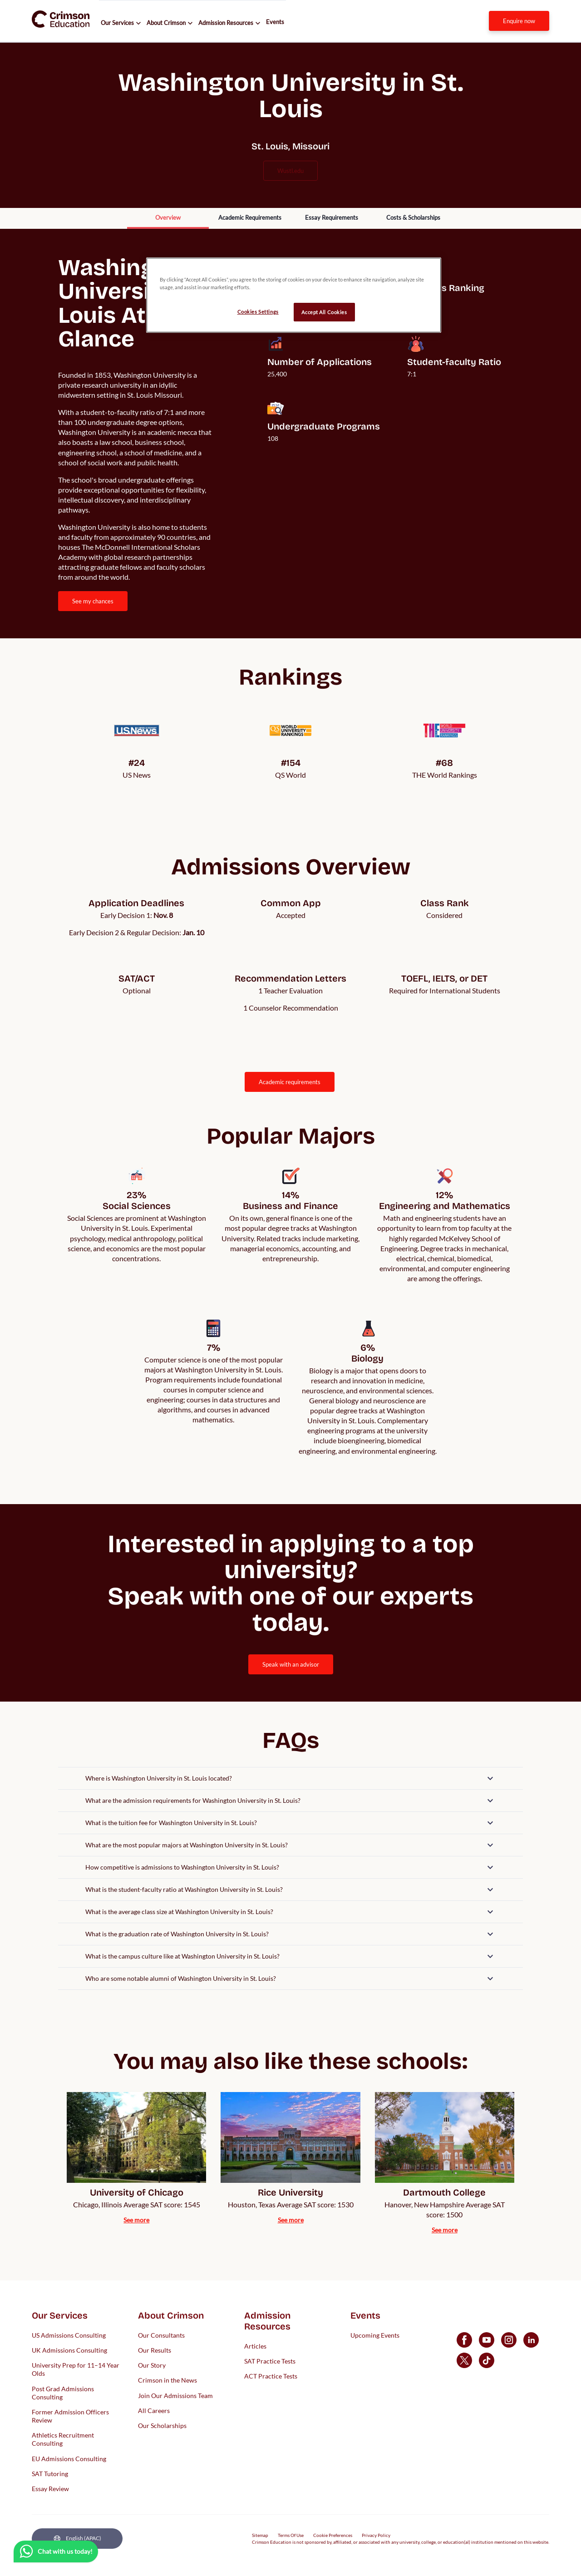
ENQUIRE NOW (519, 21)
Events (275, 21)
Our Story (152, 2365)
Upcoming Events (374, 2335)
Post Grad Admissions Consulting (63, 2392)
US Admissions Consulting (69, 2335)
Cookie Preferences (332, 2535)
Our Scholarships (162, 2425)
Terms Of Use (291, 2535)
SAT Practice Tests (269, 2360)
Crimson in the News (167, 2380)
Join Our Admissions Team (175, 2395)
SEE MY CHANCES (92, 601)
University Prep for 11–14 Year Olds (75, 2369)
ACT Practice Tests (270, 2376)
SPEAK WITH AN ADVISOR (290, 1664)
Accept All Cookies (324, 312)
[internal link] (519, 21)
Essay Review (50, 2488)
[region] (293, 295)
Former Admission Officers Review (70, 2415)
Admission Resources (225, 22)
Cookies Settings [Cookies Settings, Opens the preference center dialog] (258, 312)
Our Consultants (161, 2335)
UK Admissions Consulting (69, 2350)
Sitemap (260, 2535)
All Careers (154, 2410)
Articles (255, 2345)
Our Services (117, 22)
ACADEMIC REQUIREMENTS (289, 1082)
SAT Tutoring (50, 2473)
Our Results (154, 2350)
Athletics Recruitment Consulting (63, 2439)
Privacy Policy (376, 2535)
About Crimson (166, 22)
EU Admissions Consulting (69, 2458)
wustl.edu (290, 170)
